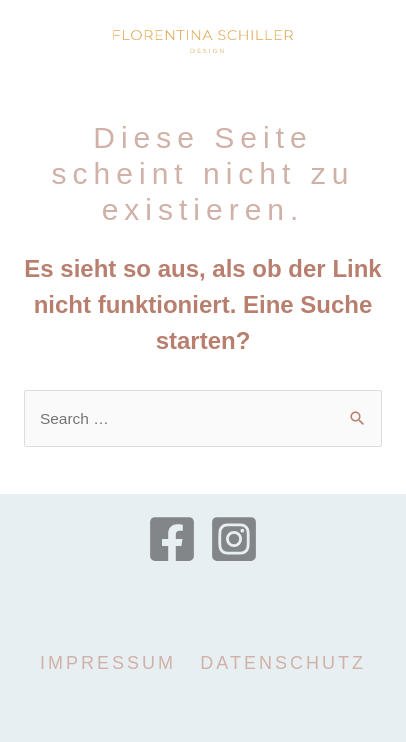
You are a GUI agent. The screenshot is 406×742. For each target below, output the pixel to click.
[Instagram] (234, 539)
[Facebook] (172, 539)
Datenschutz (283, 663)
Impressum (108, 663)
